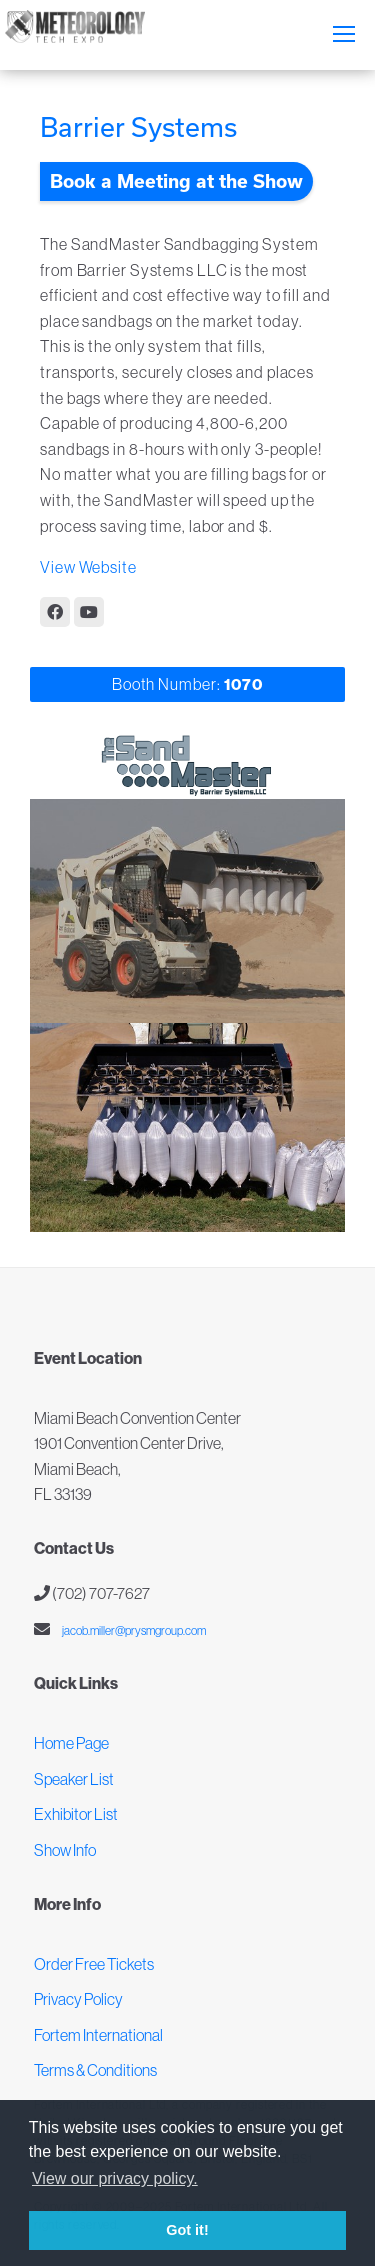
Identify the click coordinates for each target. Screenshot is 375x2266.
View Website (88, 567)
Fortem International (98, 2035)
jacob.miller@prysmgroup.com (133, 1630)
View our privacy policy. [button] (115, 2178)
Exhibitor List (76, 1814)
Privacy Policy (78, 1999)
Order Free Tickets (94, 1964)
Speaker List (74, 1779)
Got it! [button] (187, 2230)
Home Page (71, 1743)
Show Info (65, 1850)
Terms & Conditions (95, 2070)
